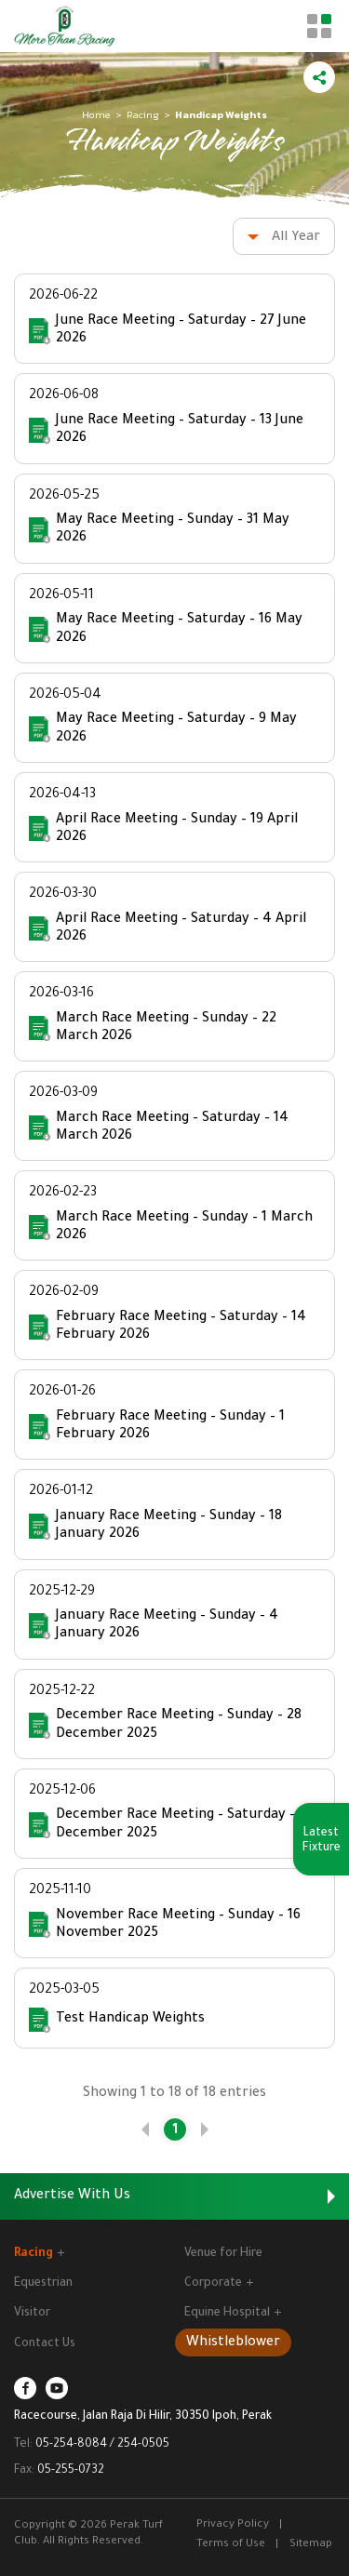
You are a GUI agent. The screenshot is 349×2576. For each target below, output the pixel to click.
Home (96, 114)
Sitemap (310, 2545)
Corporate (218, 2283)
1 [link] (175, 2131)
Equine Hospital (232, 2313)
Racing (143, 114)
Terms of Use (230, 2545)
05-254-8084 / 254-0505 (102, 2444)
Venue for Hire (223, 2254)
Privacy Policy (232, 2525)
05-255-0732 (70, 2470)
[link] (145, 2129)
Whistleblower (233, 2343)
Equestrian (43, 2283)
